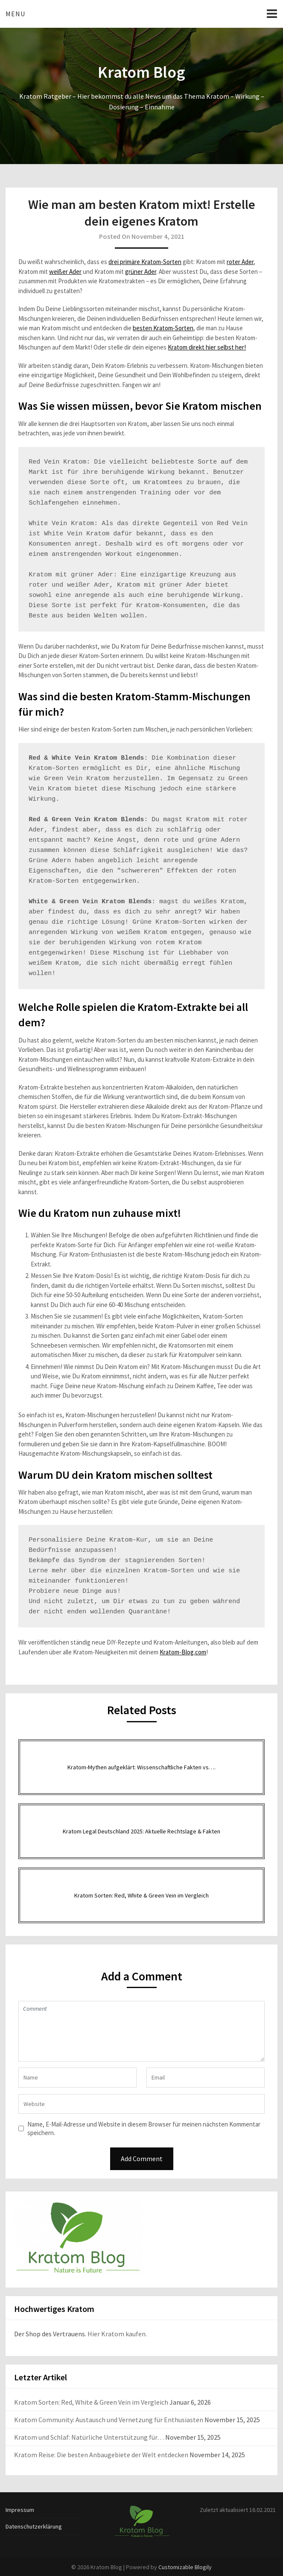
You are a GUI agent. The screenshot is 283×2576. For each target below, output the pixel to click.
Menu (15, 13)
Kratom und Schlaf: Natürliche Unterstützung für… (89, 2437)
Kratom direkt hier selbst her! (207, 347)
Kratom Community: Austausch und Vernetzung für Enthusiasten (108, 2419)
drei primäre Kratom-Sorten (144, 262)
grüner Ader (140, 271)
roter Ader (240, 262)
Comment (141, 2031)
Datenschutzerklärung (34, 2526)
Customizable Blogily (185, 2567)
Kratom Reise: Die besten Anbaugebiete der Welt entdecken (101, 2454)
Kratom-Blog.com (183, 1652)
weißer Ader (65, 271)
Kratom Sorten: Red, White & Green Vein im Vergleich (91, 2402)
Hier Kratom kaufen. (117, 2333)
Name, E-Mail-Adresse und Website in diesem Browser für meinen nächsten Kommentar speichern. (143, 2128)
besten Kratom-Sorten (163, 328)
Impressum (20, 2510)
